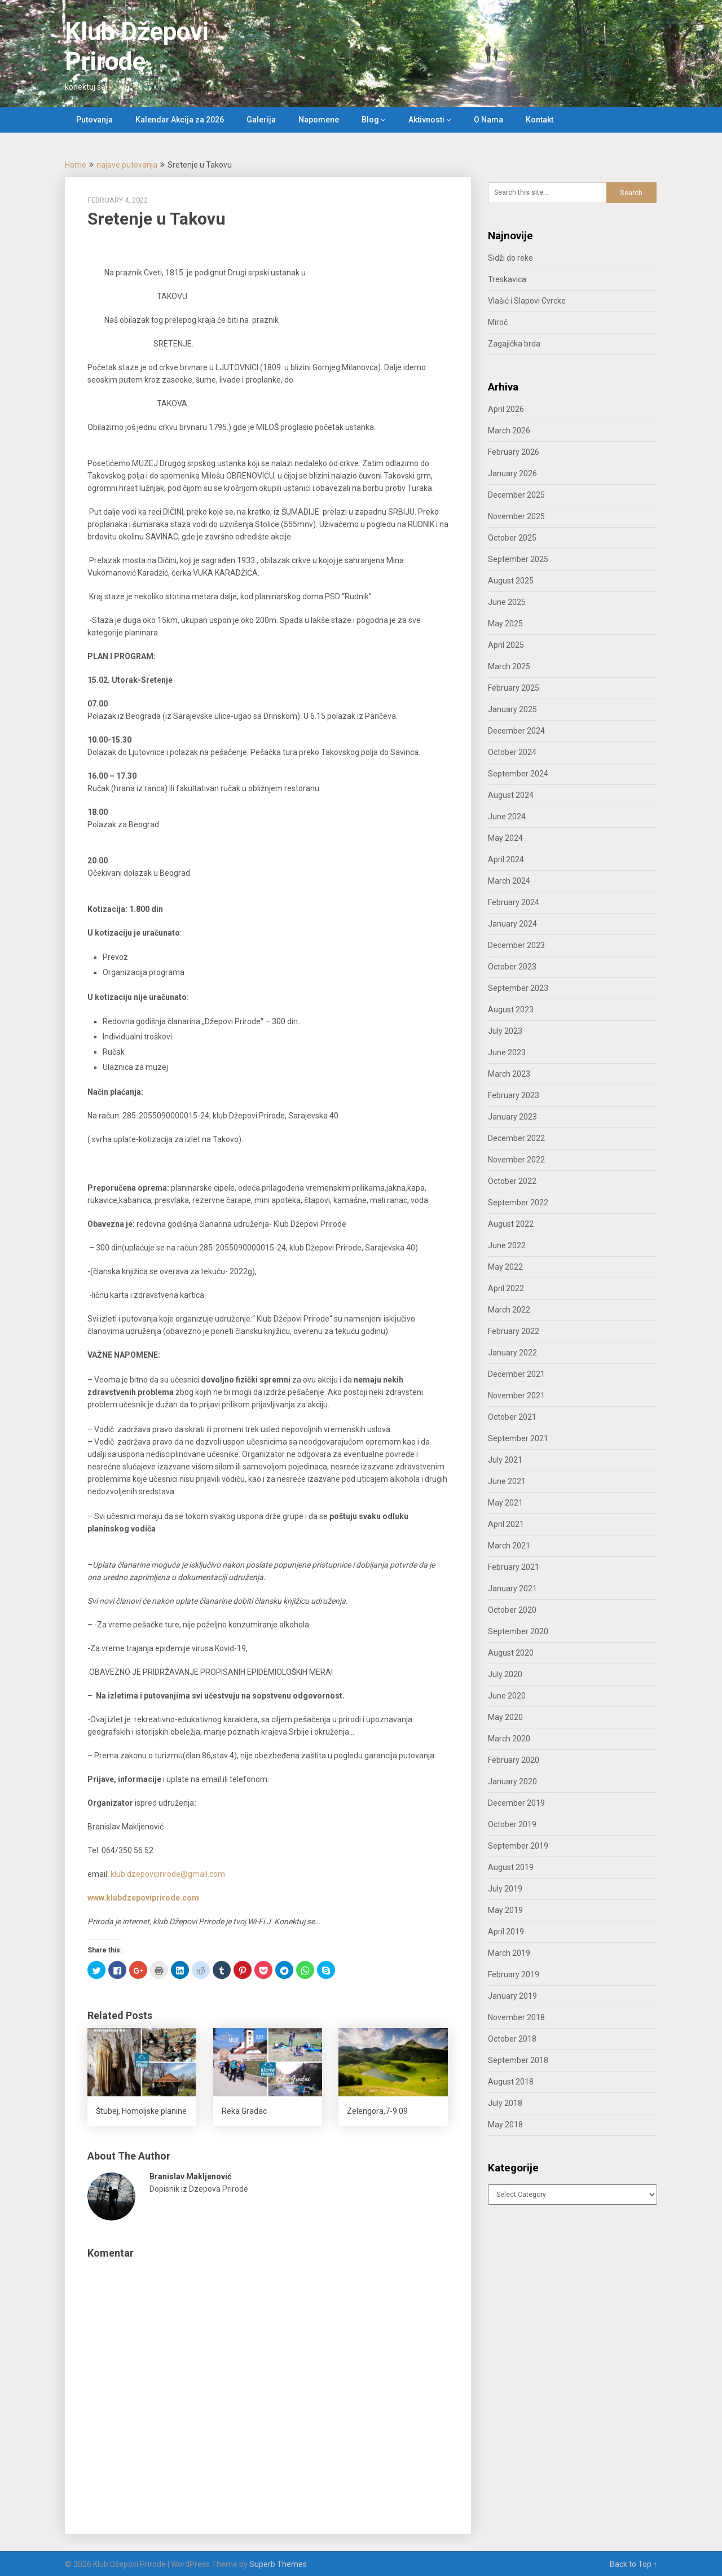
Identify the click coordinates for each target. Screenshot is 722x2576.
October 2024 (512, 752)
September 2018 (518, 2060)
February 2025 (513, 687)
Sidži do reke (510, 257)
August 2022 (511, 1223)
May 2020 (505, 1717)
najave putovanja (126, 164)
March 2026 (509, 430)
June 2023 (507, 1052)
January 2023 (512, 1116)
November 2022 (516, 1159)
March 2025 (509, 666)
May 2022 (505, 1266)
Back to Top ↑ (633, 2564)
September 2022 (518, 1202)
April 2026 (506, 409)
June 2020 (507, 1695)
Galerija (261, 119)
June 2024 (507, 816)
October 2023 (512, 966)
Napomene (318, 119)
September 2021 (518, 1438)
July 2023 (505, 1030)
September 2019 (518, 1845)
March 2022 (509, 1309)
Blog (370, 119)
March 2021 (509, 1545)
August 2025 (511, 580)
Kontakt (539, 119)
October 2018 (512, 2038)
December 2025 (516, 494)
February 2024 (513, 902)
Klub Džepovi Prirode (137, 46)
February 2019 (513, 1974)
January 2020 (512, 1781)
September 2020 (518, 1631)
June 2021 (507, 1481)
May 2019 (505, 1910)
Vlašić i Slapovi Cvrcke (527, 300)
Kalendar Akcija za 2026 (179, 119)
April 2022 (506, 1288)
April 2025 (506, 645)
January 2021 (512, 1588)
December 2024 (516, 730)
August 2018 (511, 2081)
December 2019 (516, 1802)
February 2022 (513, 1331)
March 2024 (509, 880)
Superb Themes (278, 2564)
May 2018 (505, 2124)
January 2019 (512, 1995)
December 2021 (516, 1374)
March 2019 (509, 1953)
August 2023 (511, 1009)
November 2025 (516, 516)
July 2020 (505, 1674)
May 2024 (505, 837)
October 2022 (512, 1181)
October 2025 (512, 537)
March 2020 (509, 1738)
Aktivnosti (426, 119)
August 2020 (511, 1652)
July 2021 (505, 1459)
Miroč (498, 322)
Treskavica (507, 279)
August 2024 (511, 795)
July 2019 (505, 1888)
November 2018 (516, 2017)
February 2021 (513, 1567)
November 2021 (516, 1395)
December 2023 (516, 945)
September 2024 (518, 773)
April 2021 (506, 1524)
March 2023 (509, 1073)
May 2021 (505, 1502)
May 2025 (505, 623)
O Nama (488, 119)
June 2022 (507, 1245)
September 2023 (518, 988)
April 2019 (506, 1931)
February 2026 (513, 452)
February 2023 (513, 1095)
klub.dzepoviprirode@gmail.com (168, 1874)
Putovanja (94, 119)
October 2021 (512, 1416)
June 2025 (507, 602)
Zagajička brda (514, 343)
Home (75, 164)
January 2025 (512, 709)
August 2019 (511, 1867)
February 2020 (513, 1760)
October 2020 (512, 1609)
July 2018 (505, 2103)
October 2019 (512, 1824)
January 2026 (512, 473)
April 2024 (506, 859)
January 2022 (512, 1352)
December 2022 (516, 1138)
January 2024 (512, 923)
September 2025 (518, 559)
